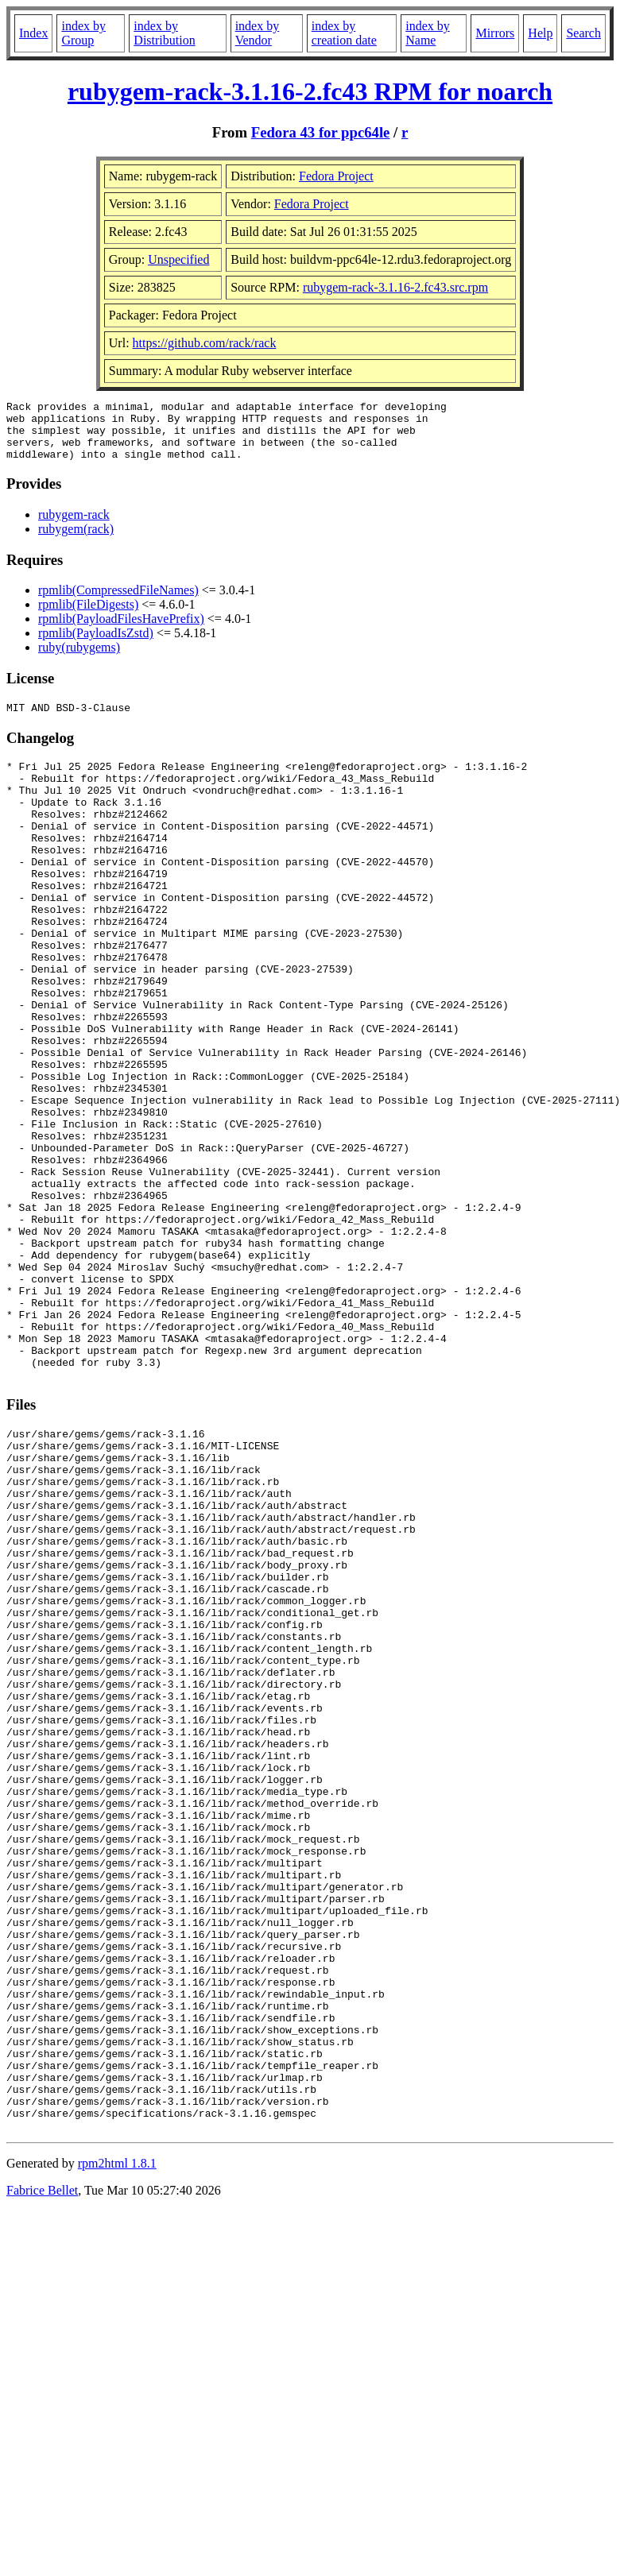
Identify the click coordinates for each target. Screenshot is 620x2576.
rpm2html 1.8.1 (117, 2442)
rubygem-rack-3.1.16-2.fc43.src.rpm (395, 287)
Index (33, 33)
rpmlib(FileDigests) (88, 616)
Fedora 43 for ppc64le (320, 132)
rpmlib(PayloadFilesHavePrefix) (121, 630)
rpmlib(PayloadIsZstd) (95, 645)
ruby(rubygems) (79, 659)
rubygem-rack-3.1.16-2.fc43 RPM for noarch (310, 91)
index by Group (83, 33)
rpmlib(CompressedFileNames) (118, 602)
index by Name (427, 33)
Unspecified (178, 259)
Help (540, 33)
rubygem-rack (74, 526)
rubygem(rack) (76, 540)
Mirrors (494, 33)
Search (583, 33)
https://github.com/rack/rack (205, 343)
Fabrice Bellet (42, 2469)
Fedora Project (336, 176)
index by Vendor (257, 33)
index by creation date (344, 33)
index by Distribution (164, 33)
